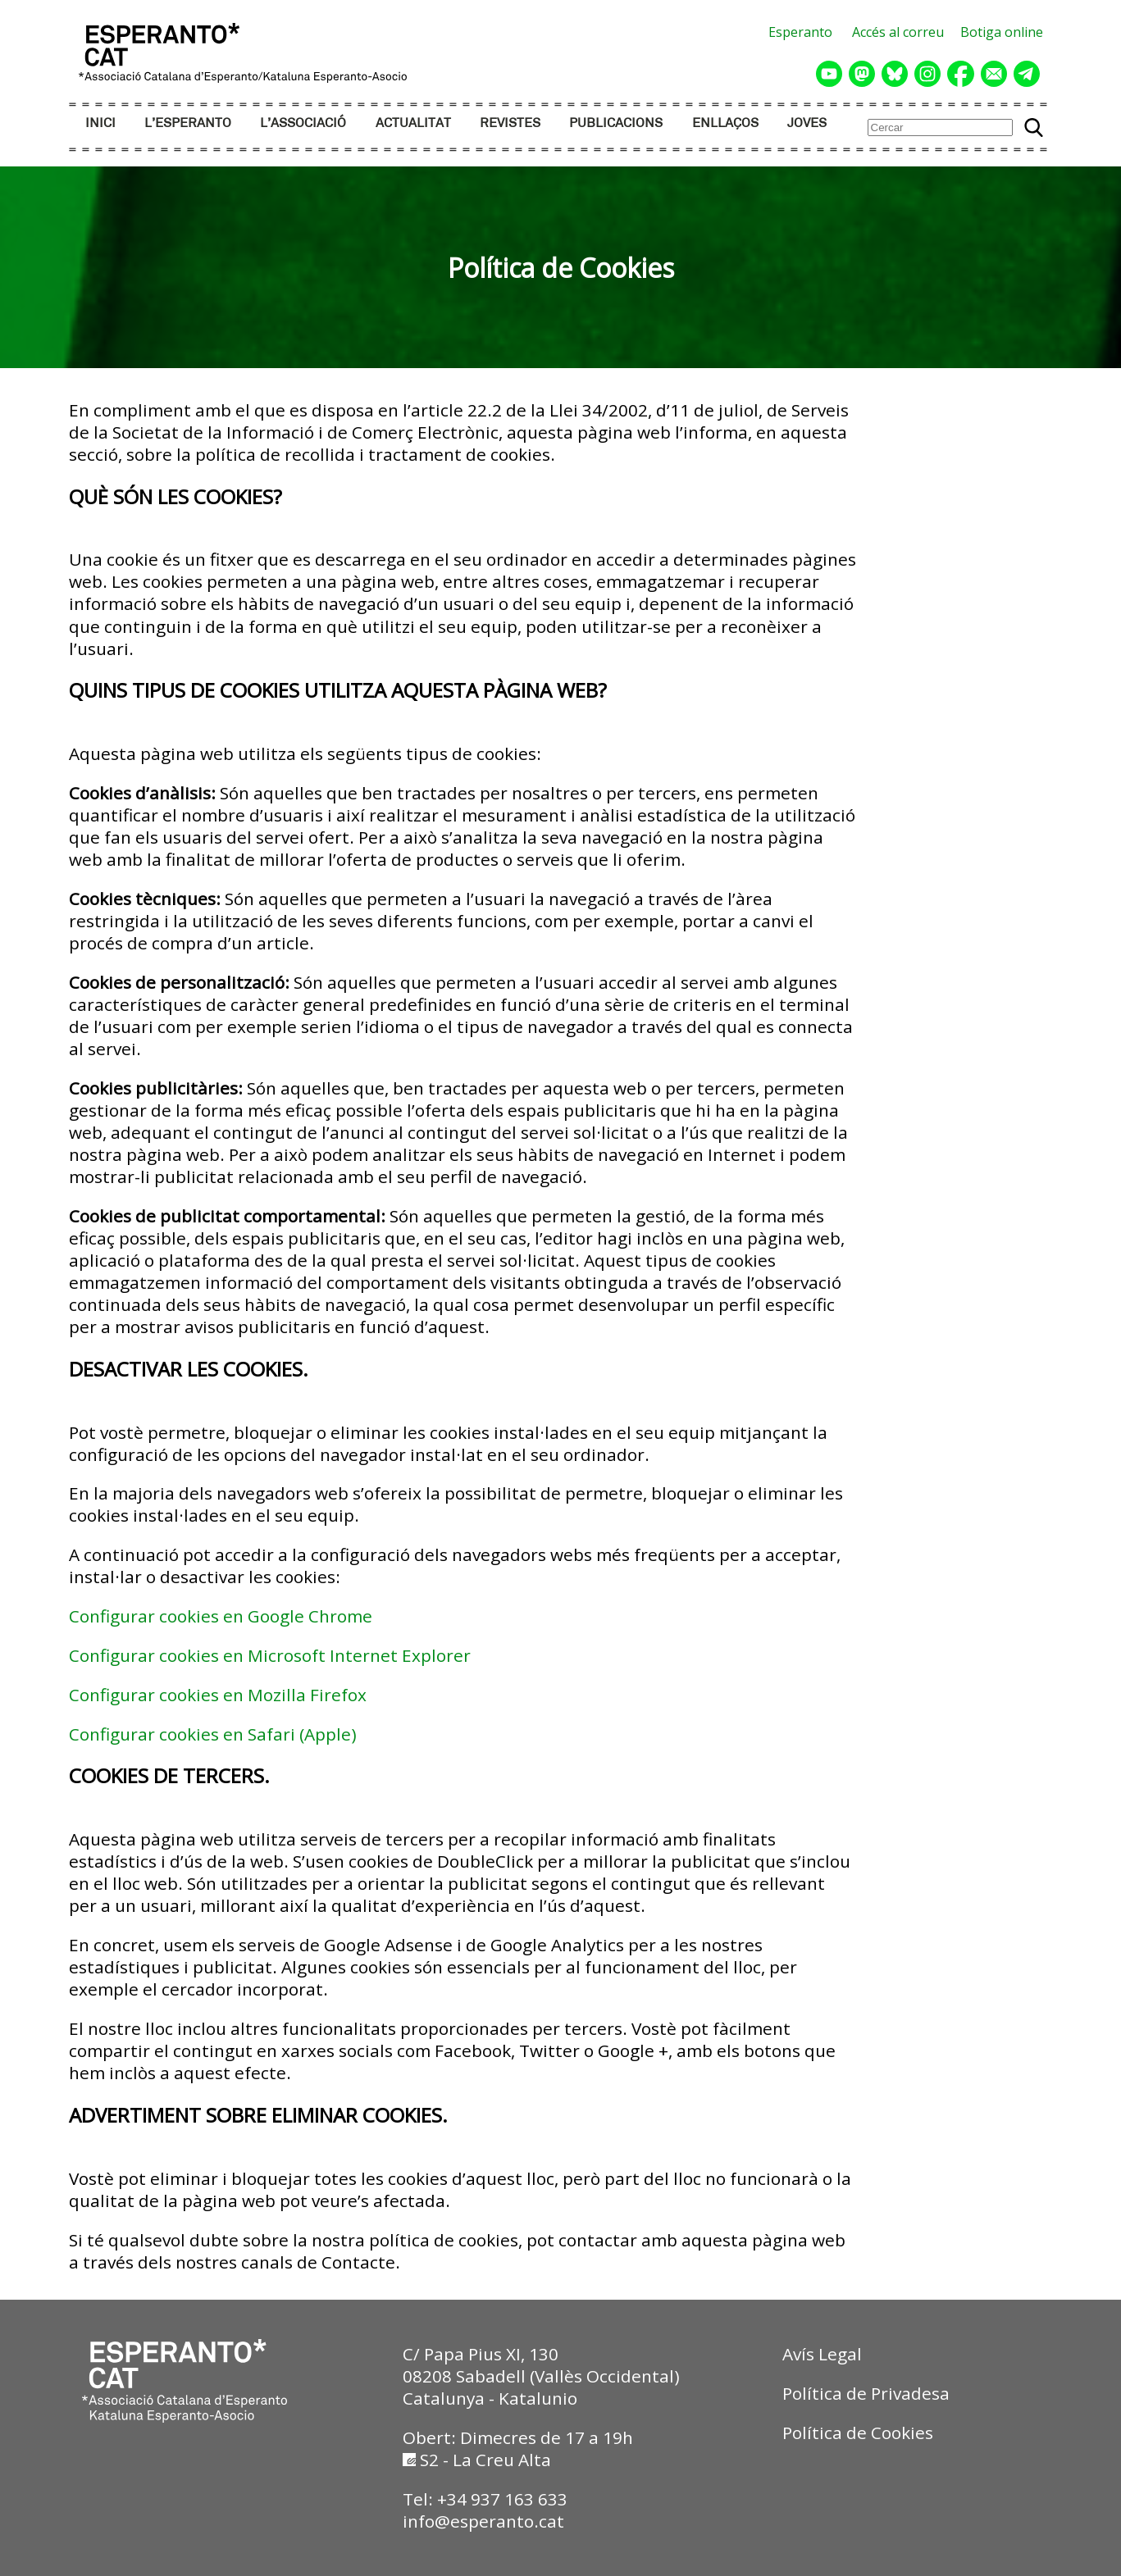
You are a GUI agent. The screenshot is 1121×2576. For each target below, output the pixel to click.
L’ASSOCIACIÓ (303, 123)
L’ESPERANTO (187, 123)
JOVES (807, 123)
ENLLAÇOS (725, 123)
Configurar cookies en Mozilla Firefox (218, 1694)
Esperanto (800, 32)
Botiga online (1001, 32)
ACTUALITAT (413, 123)
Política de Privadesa (866, 2393)
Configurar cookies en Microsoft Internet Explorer (270, 1655)
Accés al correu (898, 32)
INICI (100, 123)
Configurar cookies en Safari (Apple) (213, 1734)
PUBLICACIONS (616, 123)
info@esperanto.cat (483, 2521)
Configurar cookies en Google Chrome (220, 1615)
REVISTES (510, 123)
